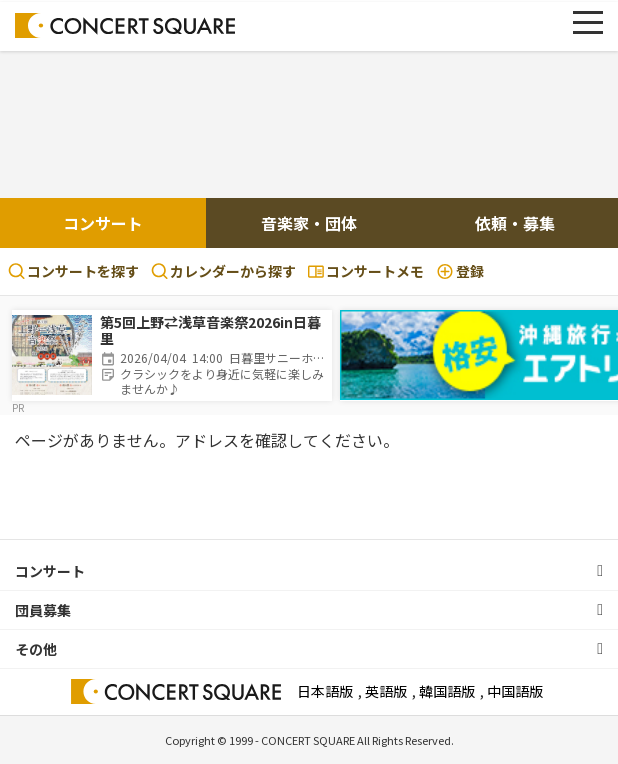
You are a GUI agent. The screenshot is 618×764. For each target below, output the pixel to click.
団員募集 (43, 610)
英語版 (386, 691)
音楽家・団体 (309, 223)
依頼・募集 (515, 223)
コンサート (103, 223)
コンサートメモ (366, 271)
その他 (36, 649)
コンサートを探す (73, 271)
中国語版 (515, 691)
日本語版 (325, 691)
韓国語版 (447, 691)
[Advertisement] (309, 127)
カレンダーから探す (223, 271)
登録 (460, 271)
